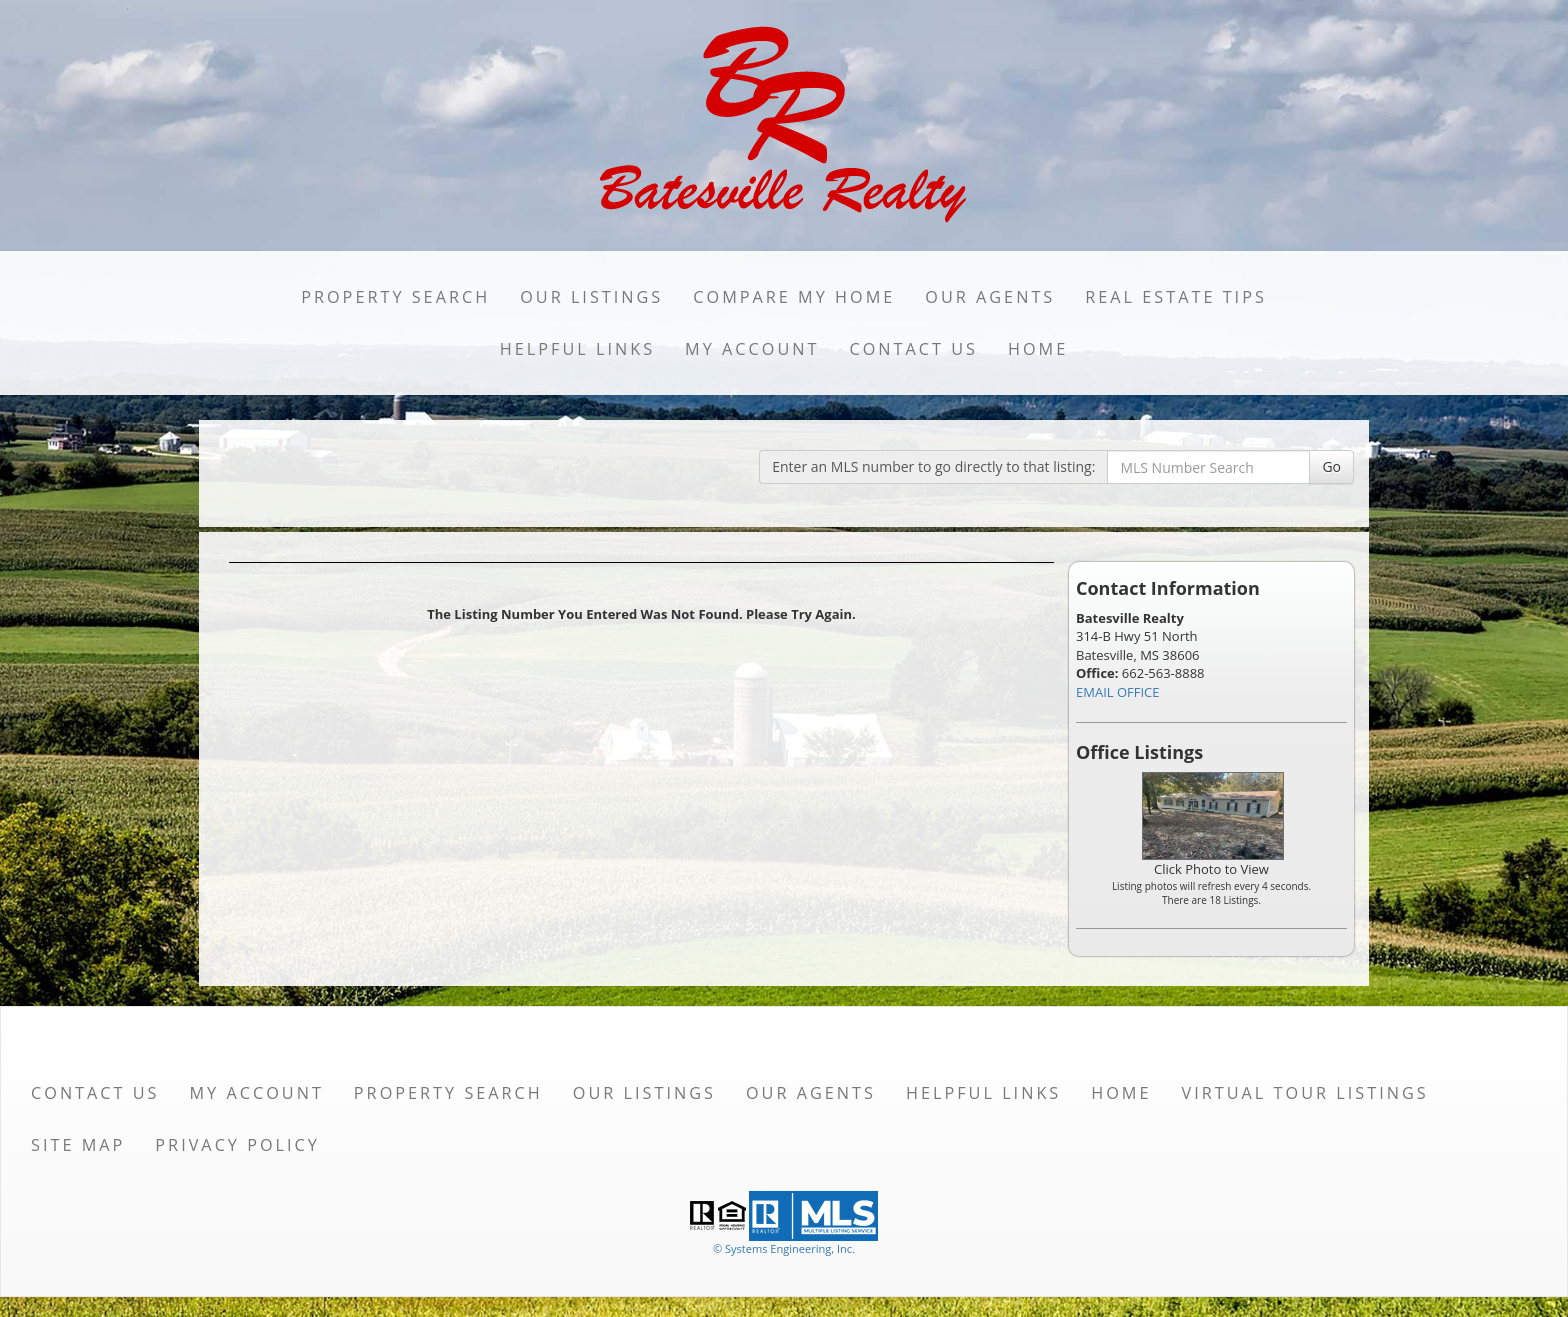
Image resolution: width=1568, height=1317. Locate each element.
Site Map (78, 1145)
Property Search (395, 297)
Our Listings (591, 297)
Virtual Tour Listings (1305, 1093)
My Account (752, 349)
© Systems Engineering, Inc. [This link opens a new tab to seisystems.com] (784, 1248)
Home (1038, 349)
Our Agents (990, 297)
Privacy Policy (237, 1145)
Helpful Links (577, 349)
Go (1331, 466)
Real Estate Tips (1176, 297)
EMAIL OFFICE (1118, 692)
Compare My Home (794, 297)
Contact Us (913, 349)
